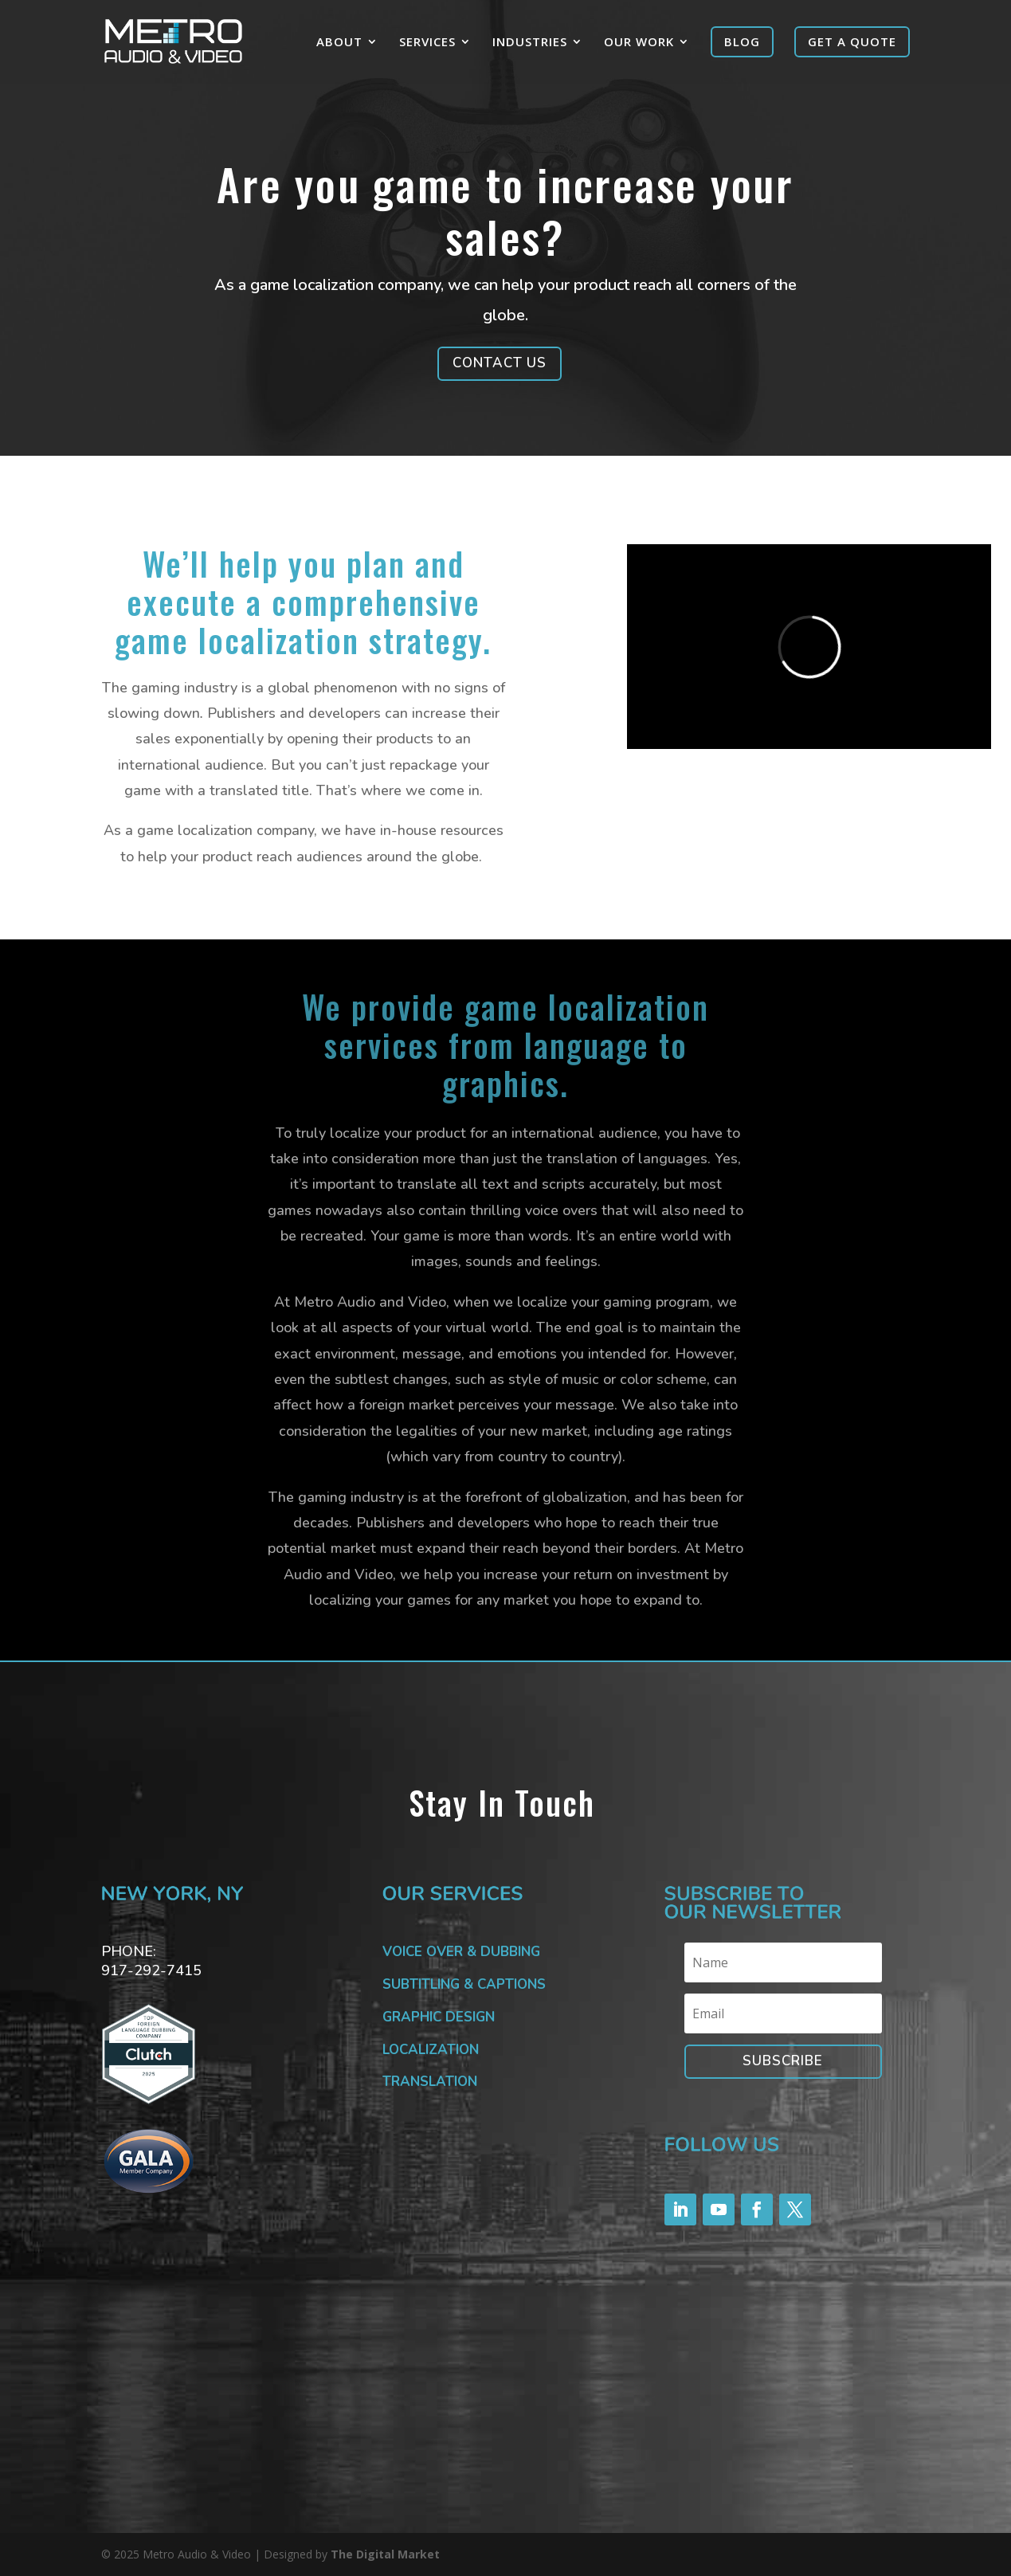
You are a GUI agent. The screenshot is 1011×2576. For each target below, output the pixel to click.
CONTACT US (500, 363)
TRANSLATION (429, 2081)
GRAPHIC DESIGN (438, 2017)
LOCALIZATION (430, 2050)
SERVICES (427, 42)
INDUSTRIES (529, 42)
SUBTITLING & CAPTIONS (464, 1984)
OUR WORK (639, 42)
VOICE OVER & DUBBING (461, 1952)
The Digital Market (385, 2554)
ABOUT (339, 42)
